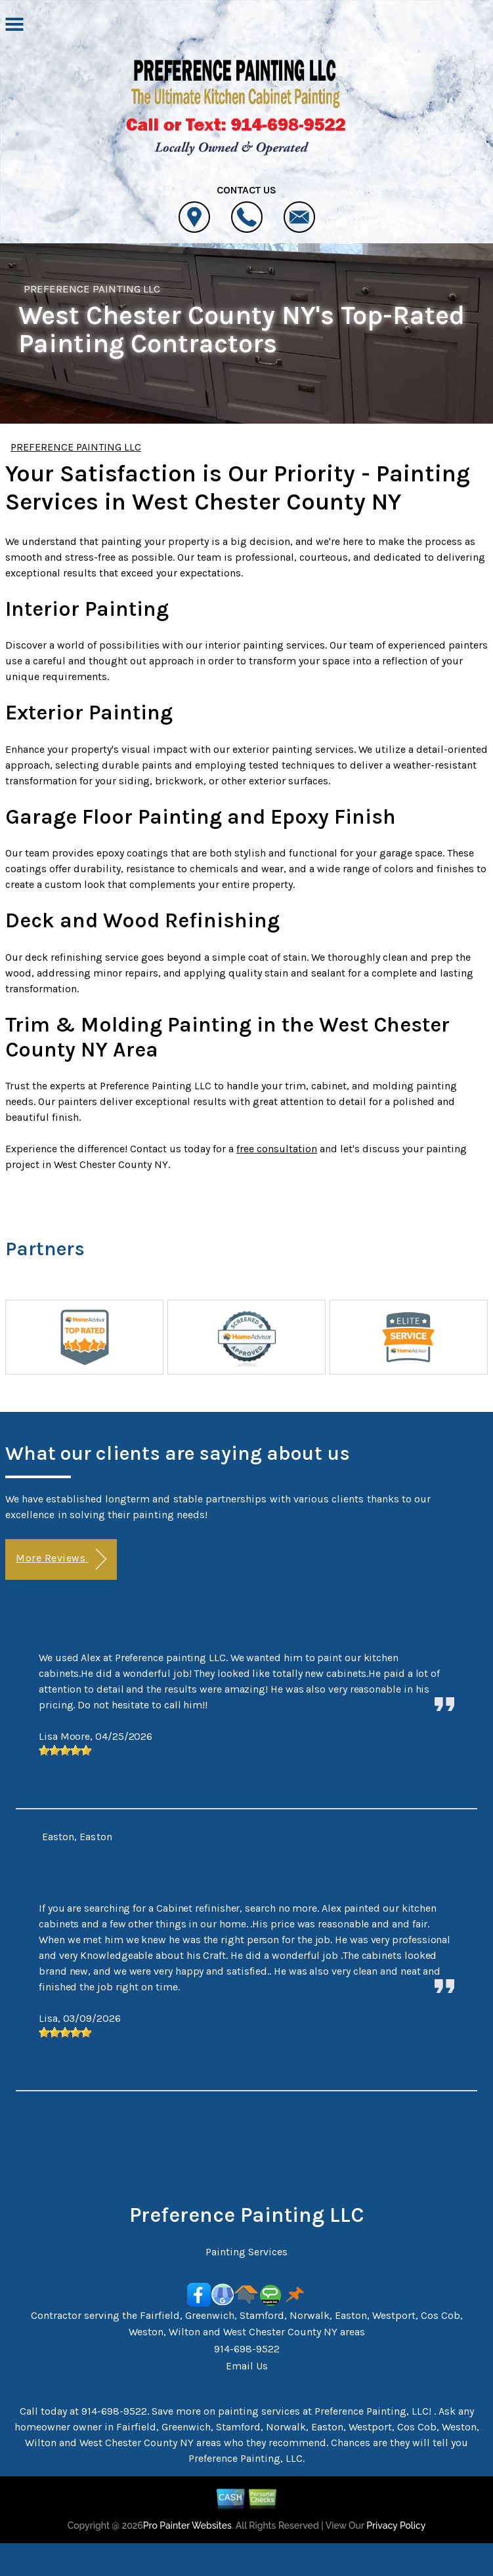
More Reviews (61, 1559)
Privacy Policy (395, 2525)
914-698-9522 (247, 2349)
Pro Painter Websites (187, 2525)
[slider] (65, 1750)
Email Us (247, 2366)
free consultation (276, 1148)
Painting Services (246, 2251)
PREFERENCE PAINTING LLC (92, 288)
